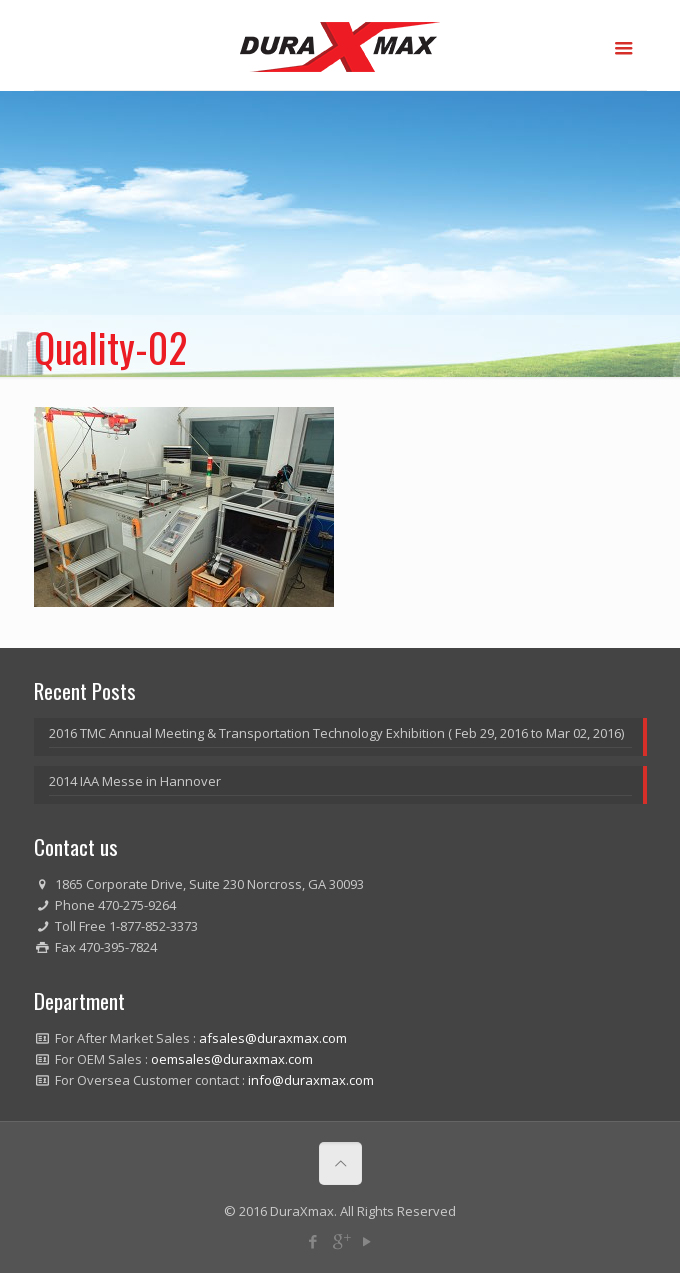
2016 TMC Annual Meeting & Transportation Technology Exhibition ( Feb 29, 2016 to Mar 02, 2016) (336, 733)
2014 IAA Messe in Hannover (135, 781)
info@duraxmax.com (311, 1080)
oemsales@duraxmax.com (232, 1059)
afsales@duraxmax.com (273, 1038)
